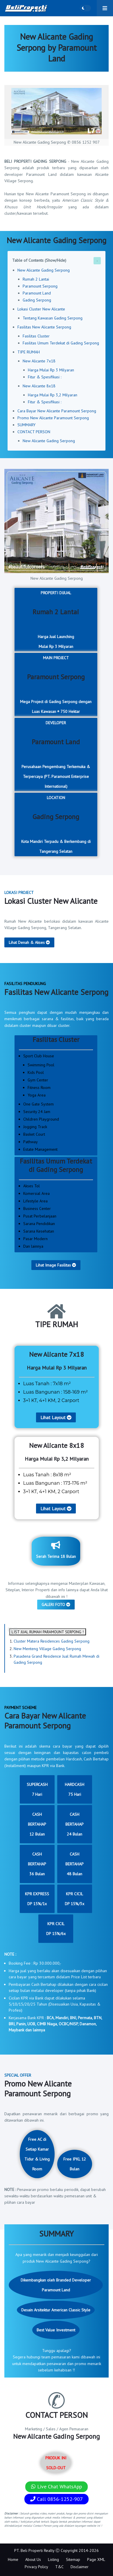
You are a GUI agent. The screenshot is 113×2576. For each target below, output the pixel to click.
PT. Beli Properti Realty (34, 2550)
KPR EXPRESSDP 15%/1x (37, 1898)
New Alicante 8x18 (39, 386)
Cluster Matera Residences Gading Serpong (51, 1641)
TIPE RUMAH (28, 352)
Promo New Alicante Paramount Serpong (53, 417)
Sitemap (73, 2559)
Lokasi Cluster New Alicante (41, 309)
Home (13, 2559)
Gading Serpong (37, 300)
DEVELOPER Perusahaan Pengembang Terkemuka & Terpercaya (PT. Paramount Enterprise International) (56, 754)
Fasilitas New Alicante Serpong (44, 327)
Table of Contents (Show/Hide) (39, 260)
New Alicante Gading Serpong (43, 270)
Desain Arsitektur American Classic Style (55, 2310)
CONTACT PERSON (33, 431)
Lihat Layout (55, 1417)
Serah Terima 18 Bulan (56, 1550)
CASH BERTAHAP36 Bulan (37, 1863)
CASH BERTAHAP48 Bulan (74, 1863)
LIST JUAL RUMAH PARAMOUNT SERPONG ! (48, 1631)
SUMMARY (26, 424)
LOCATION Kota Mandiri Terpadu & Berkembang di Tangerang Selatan (56, 824)
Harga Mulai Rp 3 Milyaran (51, 370)
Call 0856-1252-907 (56, 2499)
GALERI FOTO (56, 1604)
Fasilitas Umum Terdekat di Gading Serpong (61, 343)
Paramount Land (37, 293)
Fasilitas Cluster (36, 336)
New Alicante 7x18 (39, 361)
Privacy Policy (36, 2566)
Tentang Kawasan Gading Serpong (52, 318)
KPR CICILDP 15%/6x (56, 1928)
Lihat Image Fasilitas (56, 1265)
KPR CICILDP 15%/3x (74, 1898)
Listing (53, 2559)
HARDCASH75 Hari (74, 1789)
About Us (33, 2559)
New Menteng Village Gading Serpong (47, 1648)
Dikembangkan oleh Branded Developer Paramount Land (56, 2285)
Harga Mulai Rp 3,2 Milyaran (52, 395)
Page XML (96, 2559)
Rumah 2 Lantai (36, 279)
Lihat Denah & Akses (29, 942)
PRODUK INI (55, 2462)
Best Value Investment (56, 2330)
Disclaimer (80, 2566)
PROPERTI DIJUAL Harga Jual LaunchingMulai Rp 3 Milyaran (56, 619)
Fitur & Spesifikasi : (44, 377)
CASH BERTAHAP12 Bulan (37, 1824)
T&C (59, 2566)
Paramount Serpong (40, 286)
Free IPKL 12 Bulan (74, 2164)
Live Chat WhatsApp (56, 2486)
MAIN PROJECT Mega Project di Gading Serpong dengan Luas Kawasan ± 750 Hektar (56, 684)
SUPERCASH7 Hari (37, 1789)
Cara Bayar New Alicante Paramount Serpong (56, 410)
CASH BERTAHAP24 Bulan (74, 1824)
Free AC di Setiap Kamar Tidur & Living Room (37, 2154)
